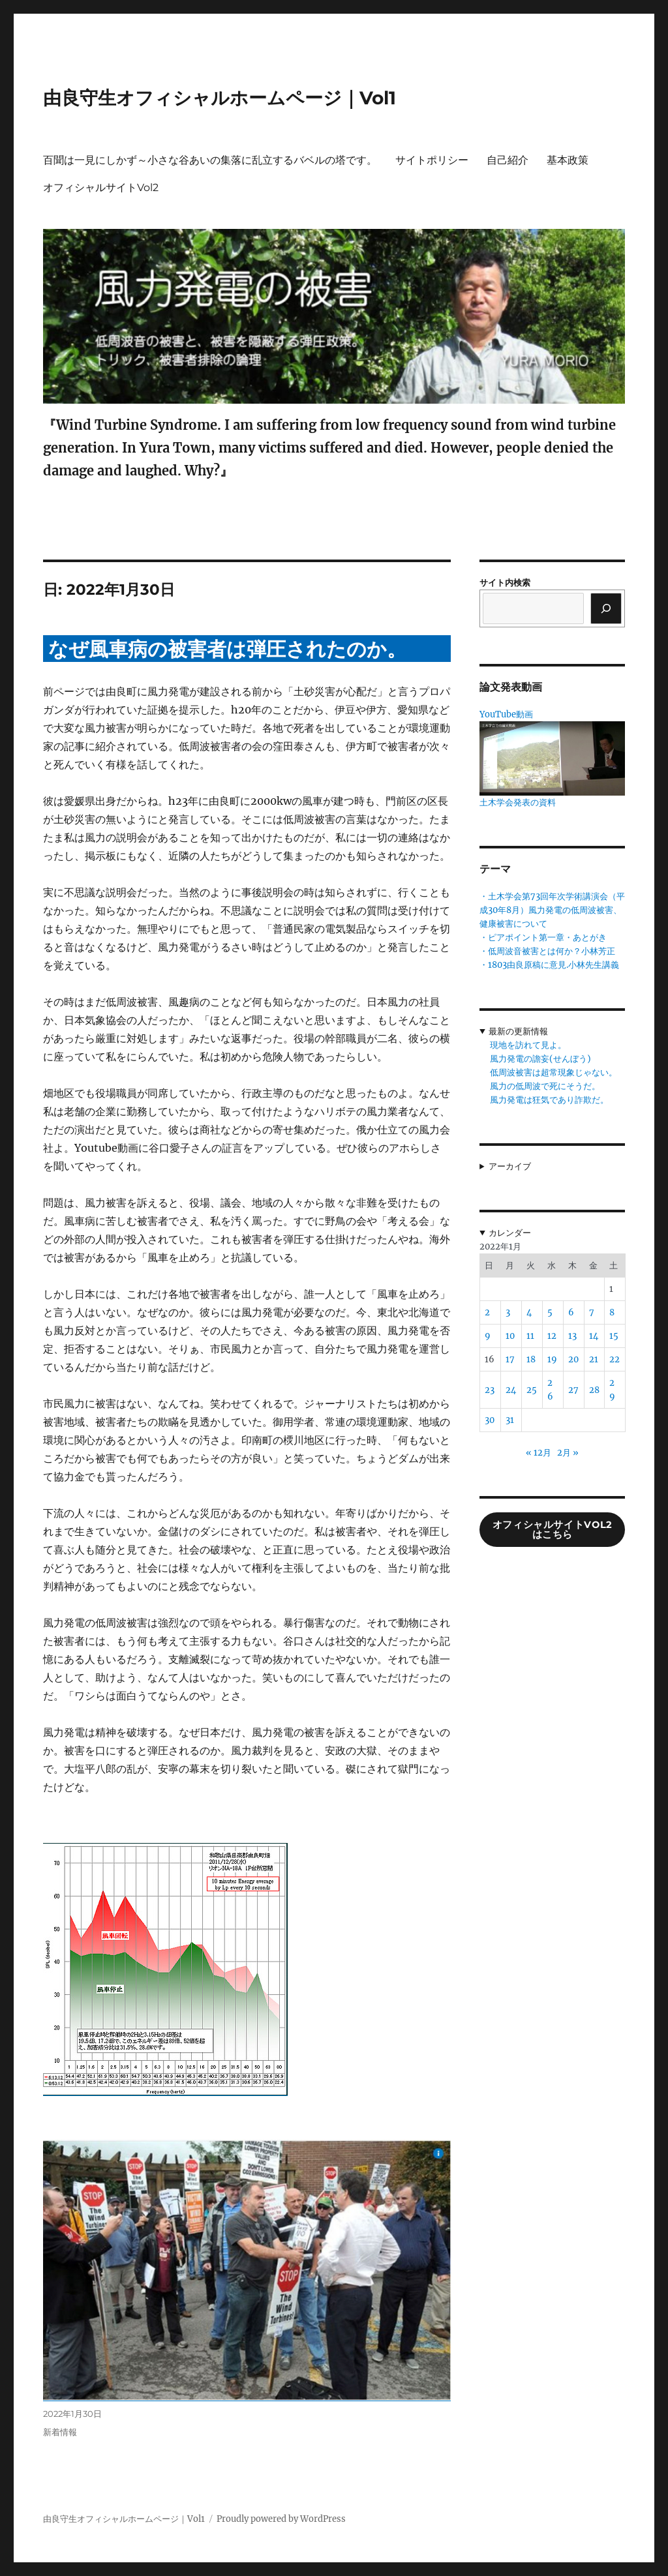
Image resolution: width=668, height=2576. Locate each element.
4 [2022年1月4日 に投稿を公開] (529, 1312)
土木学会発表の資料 (517, 802)
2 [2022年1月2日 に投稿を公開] (487, 1312)
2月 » (568, 1452)
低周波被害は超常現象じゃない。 (553, 1072)
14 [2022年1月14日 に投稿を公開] (593, 1335)
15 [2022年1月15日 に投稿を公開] (613, 1335)
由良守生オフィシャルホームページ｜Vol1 (219, 98)
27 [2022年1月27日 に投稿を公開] (573, 1390)
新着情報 (60, 2432)
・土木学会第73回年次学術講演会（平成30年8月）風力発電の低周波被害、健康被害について (552, 910)
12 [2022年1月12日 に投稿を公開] (551, 1335)
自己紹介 (507, 160)
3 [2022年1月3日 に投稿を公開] (508, 1312)
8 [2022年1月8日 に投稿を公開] (612, 1312)
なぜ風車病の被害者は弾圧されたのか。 (227, 649)
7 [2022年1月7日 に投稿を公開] (591, 1312)
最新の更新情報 (518, 1031)
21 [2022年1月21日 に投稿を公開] (593, 1359)
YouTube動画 (506, 714)
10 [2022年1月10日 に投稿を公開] (510, 1335)
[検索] (606, 608)
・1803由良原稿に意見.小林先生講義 (549, 964)
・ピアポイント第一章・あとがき (543, 937)
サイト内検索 (504, 582)
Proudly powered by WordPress (281, 2518)
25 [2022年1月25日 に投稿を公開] (531, 1390)
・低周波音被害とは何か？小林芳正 (547, 951)
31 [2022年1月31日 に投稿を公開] (510, 1420)
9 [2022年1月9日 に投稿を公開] (488, 1335)
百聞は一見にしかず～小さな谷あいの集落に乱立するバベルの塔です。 (210, 160)
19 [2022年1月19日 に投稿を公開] (552, 1359)
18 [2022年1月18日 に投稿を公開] (531, 1359)
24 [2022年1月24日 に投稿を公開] (511, 1390)
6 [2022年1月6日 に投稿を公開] (571, 1312)
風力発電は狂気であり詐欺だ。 (549, 1099)
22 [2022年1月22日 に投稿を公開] (614, 1359)
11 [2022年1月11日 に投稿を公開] (530, 1335)
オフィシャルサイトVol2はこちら (553, 1529)
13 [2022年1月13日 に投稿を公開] (572, 1335)
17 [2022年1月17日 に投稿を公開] (510, 1359)
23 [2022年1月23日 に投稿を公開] (489, 1390)
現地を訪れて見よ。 (528, 1045)
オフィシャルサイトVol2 (101, 187)
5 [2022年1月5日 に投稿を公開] (550, 1312)
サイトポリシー (431, 160)
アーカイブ (510, 1166)
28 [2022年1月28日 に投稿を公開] (594, 1390)
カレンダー (510, 1232)
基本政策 (567, 160)
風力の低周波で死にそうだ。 (545, 1086)
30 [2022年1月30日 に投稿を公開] (489, 1420)
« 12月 (538, 1452)
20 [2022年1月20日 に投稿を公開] (573, 1359)
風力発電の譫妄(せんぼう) (540, 1058)
